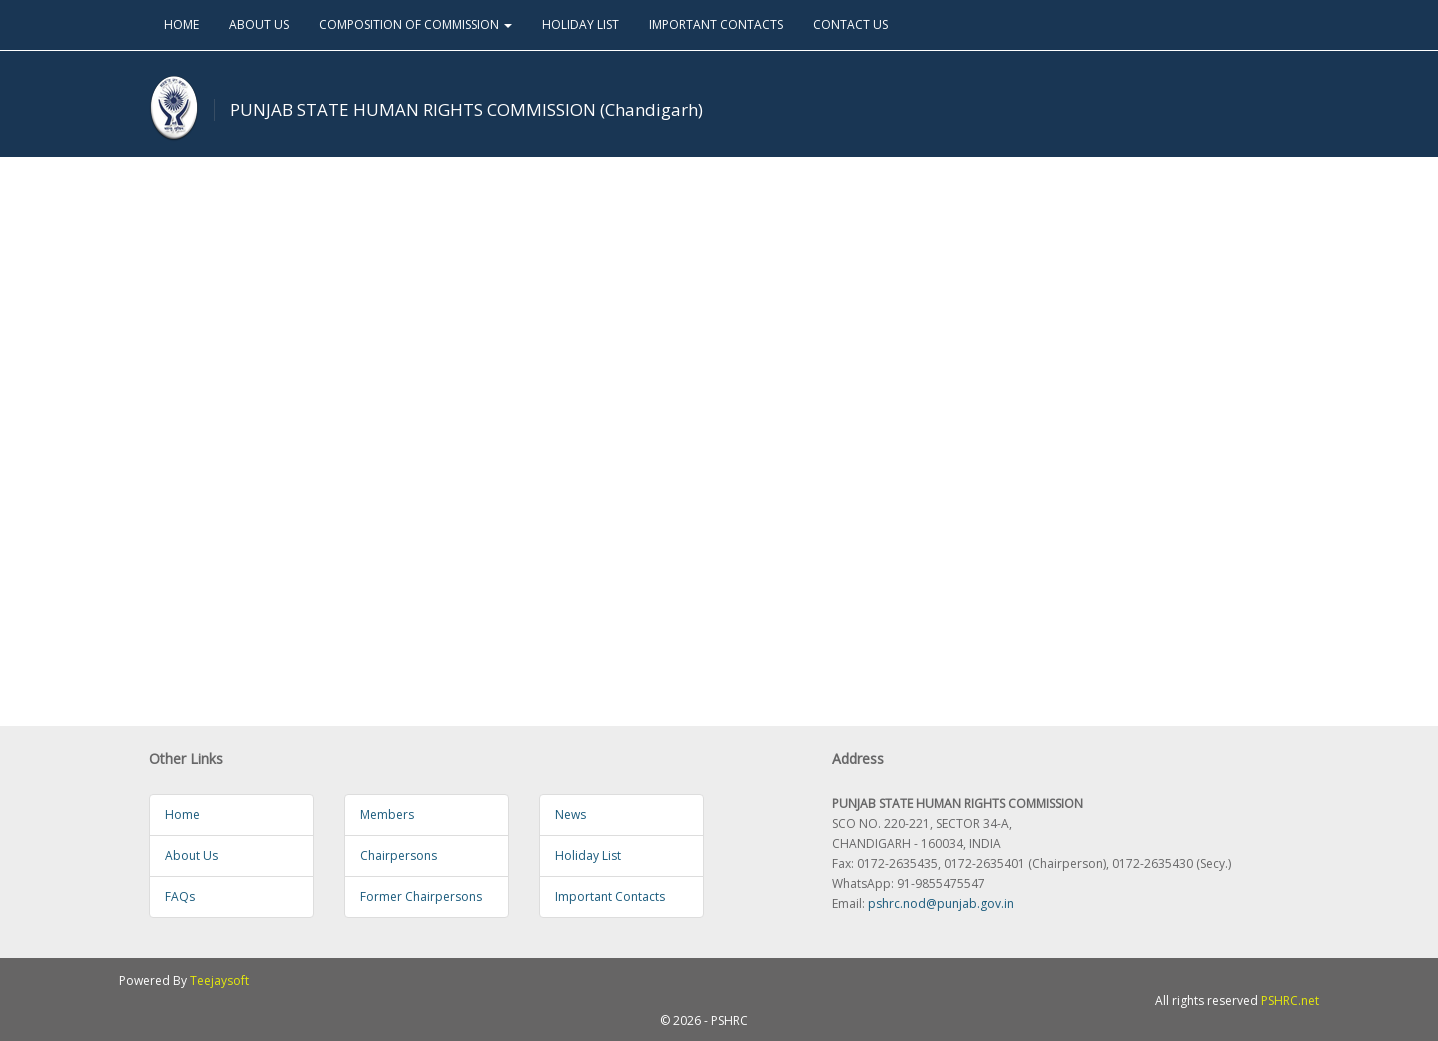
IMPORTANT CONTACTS (716, 24)
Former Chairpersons (421, 896)
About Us (191, 855)
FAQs (180, 896)
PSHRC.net (1290, 1000)
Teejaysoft (219, 980)
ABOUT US (259, 24)
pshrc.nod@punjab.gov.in (941, 903)
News (570, 814)
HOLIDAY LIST (580, 24)
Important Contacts (610, 896)
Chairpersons (398, 855)
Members (387, 814)
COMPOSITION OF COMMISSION (415, 24)
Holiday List (588, 855)
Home (182, 814)
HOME (181, 24)
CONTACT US (850, 24)
